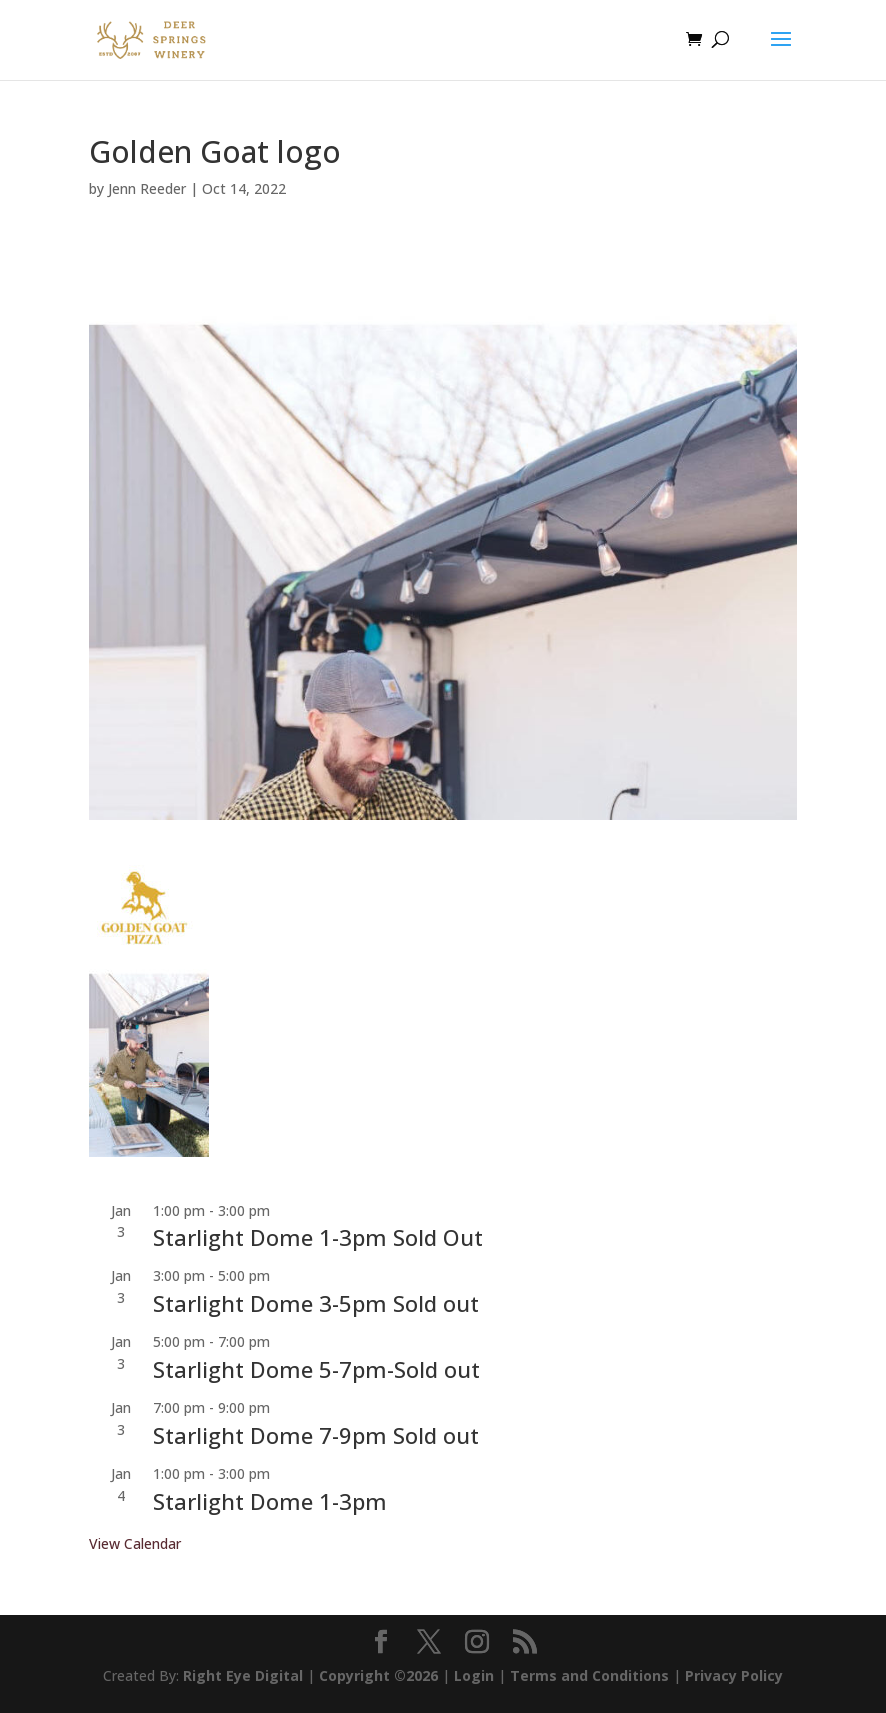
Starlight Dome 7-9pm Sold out (316, 1435)
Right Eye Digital (243, 1675)
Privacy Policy (734, 1675)
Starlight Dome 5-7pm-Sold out (316, 1369)
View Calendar (135, 1543)
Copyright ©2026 (378, 1675)
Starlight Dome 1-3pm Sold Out (318, 1237)
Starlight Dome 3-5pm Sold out (316, 1303)
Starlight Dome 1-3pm (270, 1501)
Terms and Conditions (589, 1675)
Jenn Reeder (147, 188)
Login (474, 1675)
